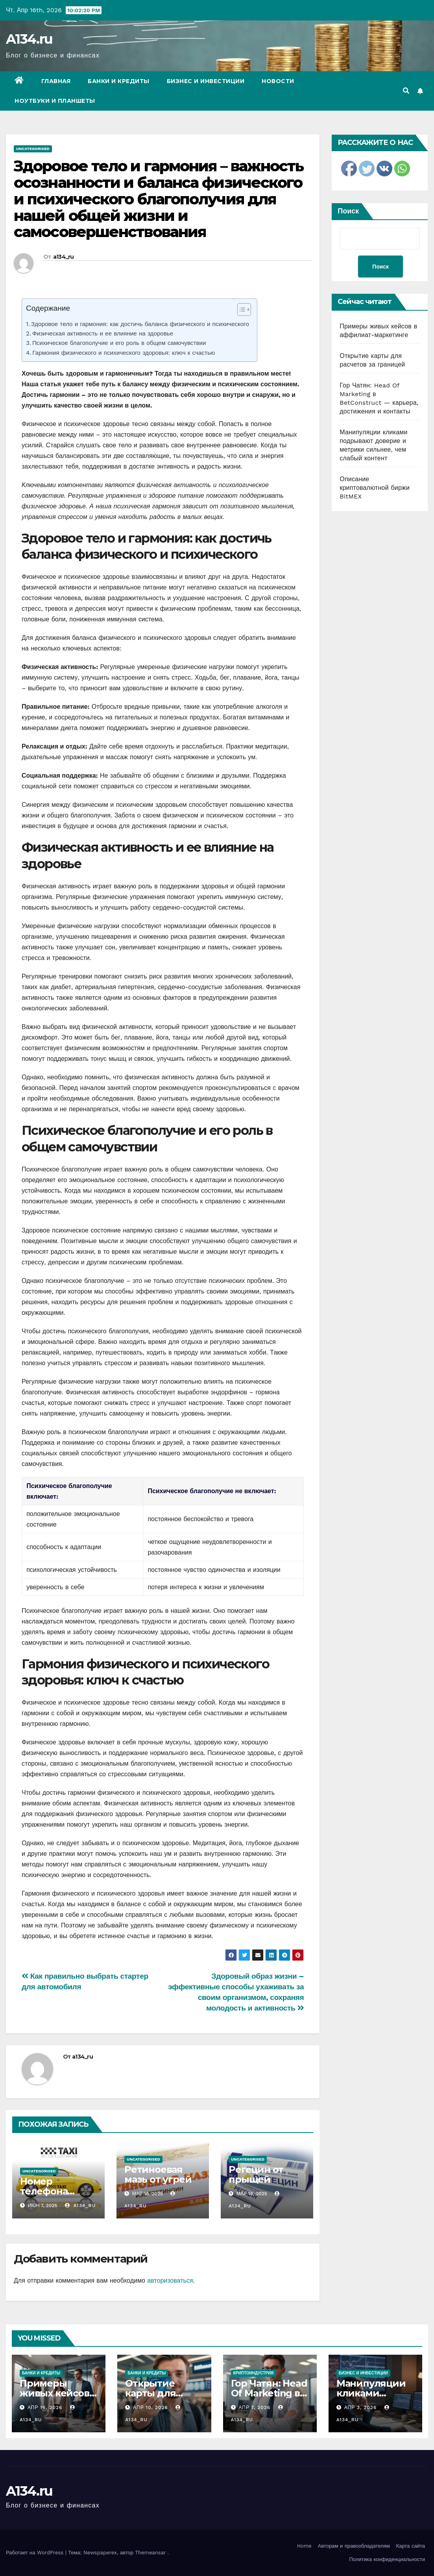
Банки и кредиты (119, 81)
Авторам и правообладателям (354, 2546)
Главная (56, 81)
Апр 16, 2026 (45, 2407)
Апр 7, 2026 (254, 2407)
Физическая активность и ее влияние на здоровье (102, 333)
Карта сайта (410, 2546)
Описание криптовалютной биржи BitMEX (375, 487)
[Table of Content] (244, 309)
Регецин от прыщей (256, 2174)
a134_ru (63, 256)
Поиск (348, 211)
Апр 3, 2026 (360, 2407)
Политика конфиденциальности (387, 2559)
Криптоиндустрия (253, 2373)
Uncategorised (33, 148)
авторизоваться (170, 2280)
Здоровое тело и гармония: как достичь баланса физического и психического (140, 324)
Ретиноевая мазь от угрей (157, 2174)
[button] (406, 91)
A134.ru (29, 39)
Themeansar (150, 2553)
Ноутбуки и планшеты (55, 100)
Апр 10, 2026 (150, 2407)
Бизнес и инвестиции (206, 81)
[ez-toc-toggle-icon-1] (240, 311)
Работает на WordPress (35, 2553)
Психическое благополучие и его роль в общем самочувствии (119, 343)
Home (304, 2546)
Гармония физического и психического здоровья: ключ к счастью (123, 352)
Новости (278, 81)
